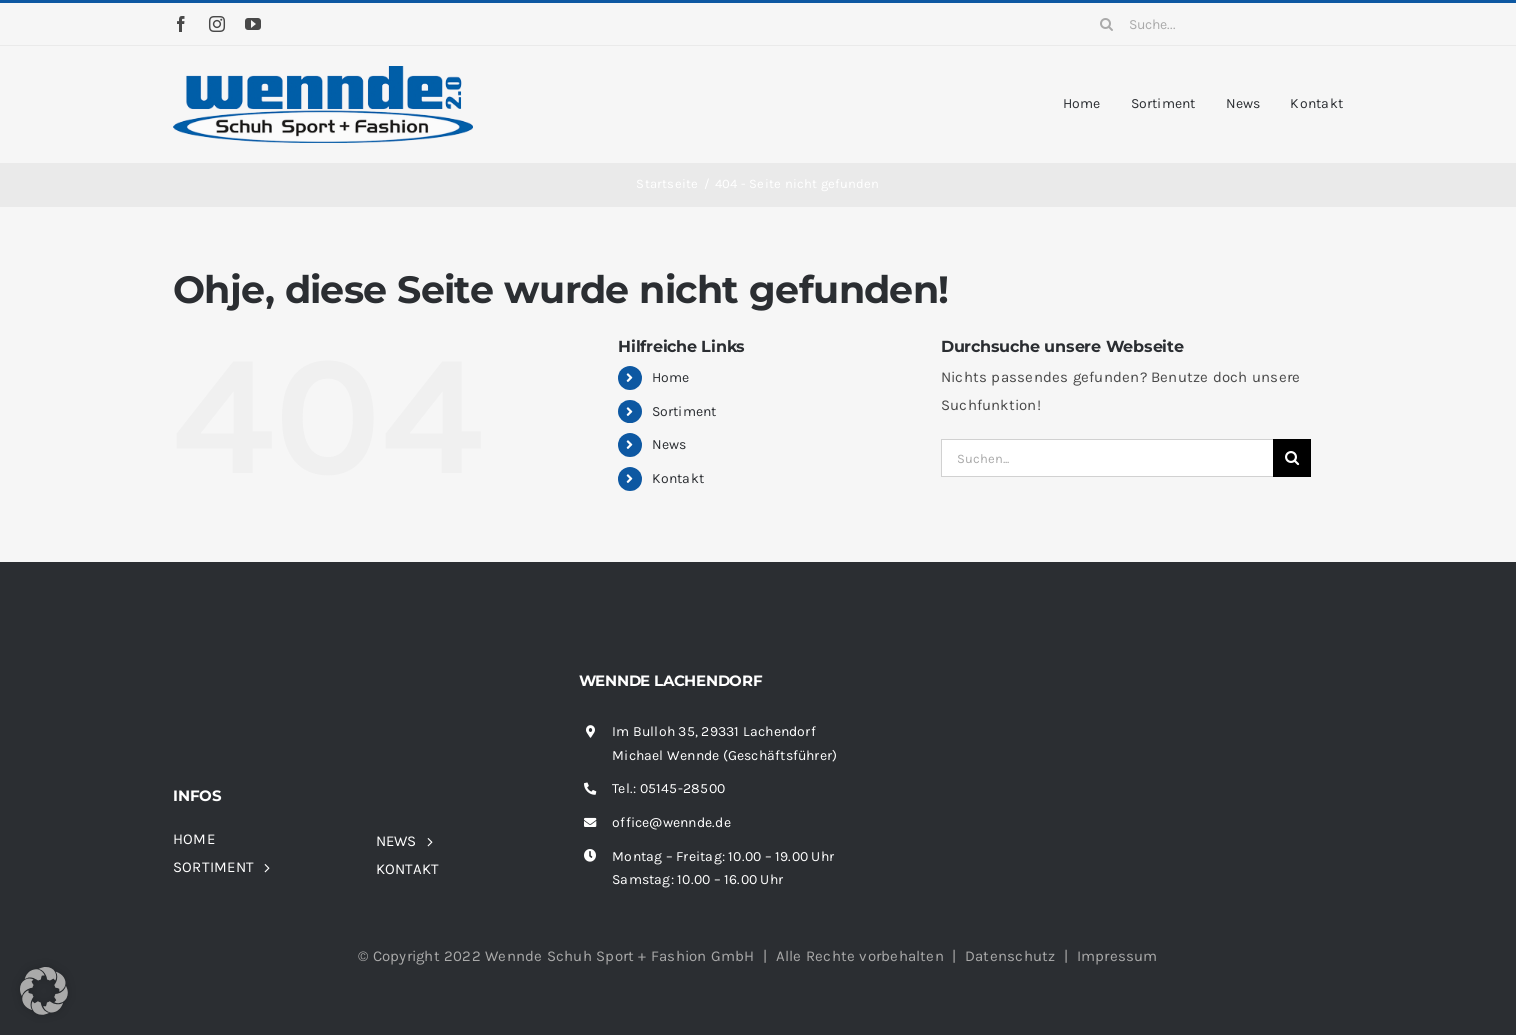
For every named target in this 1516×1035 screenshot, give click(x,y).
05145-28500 (682, 788)
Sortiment (684, 411)
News (669, 444)
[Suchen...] (1107, 458)
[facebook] (181, 24)
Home (671, 377)
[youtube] (253, 24)
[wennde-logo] (323, 73)
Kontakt (678, 478)
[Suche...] (1214, 24)
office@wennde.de (671, 822)
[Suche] (1107, 24)
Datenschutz (1010, 956)
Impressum (1117, 956)
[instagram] (217, 24)
